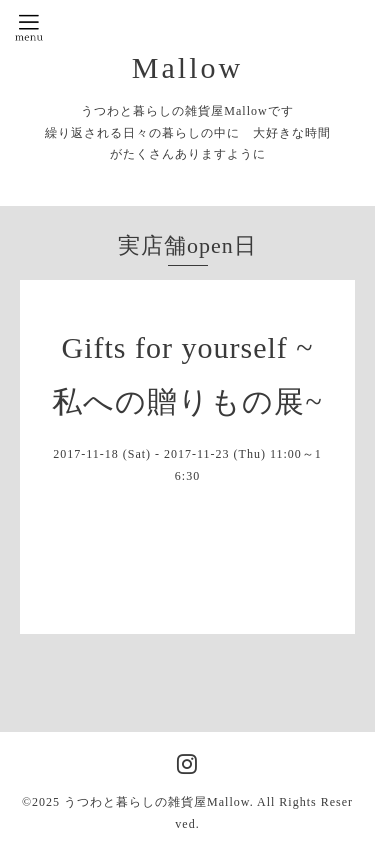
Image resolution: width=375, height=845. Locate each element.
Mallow (187, 67)
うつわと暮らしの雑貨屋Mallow (157, 802)
